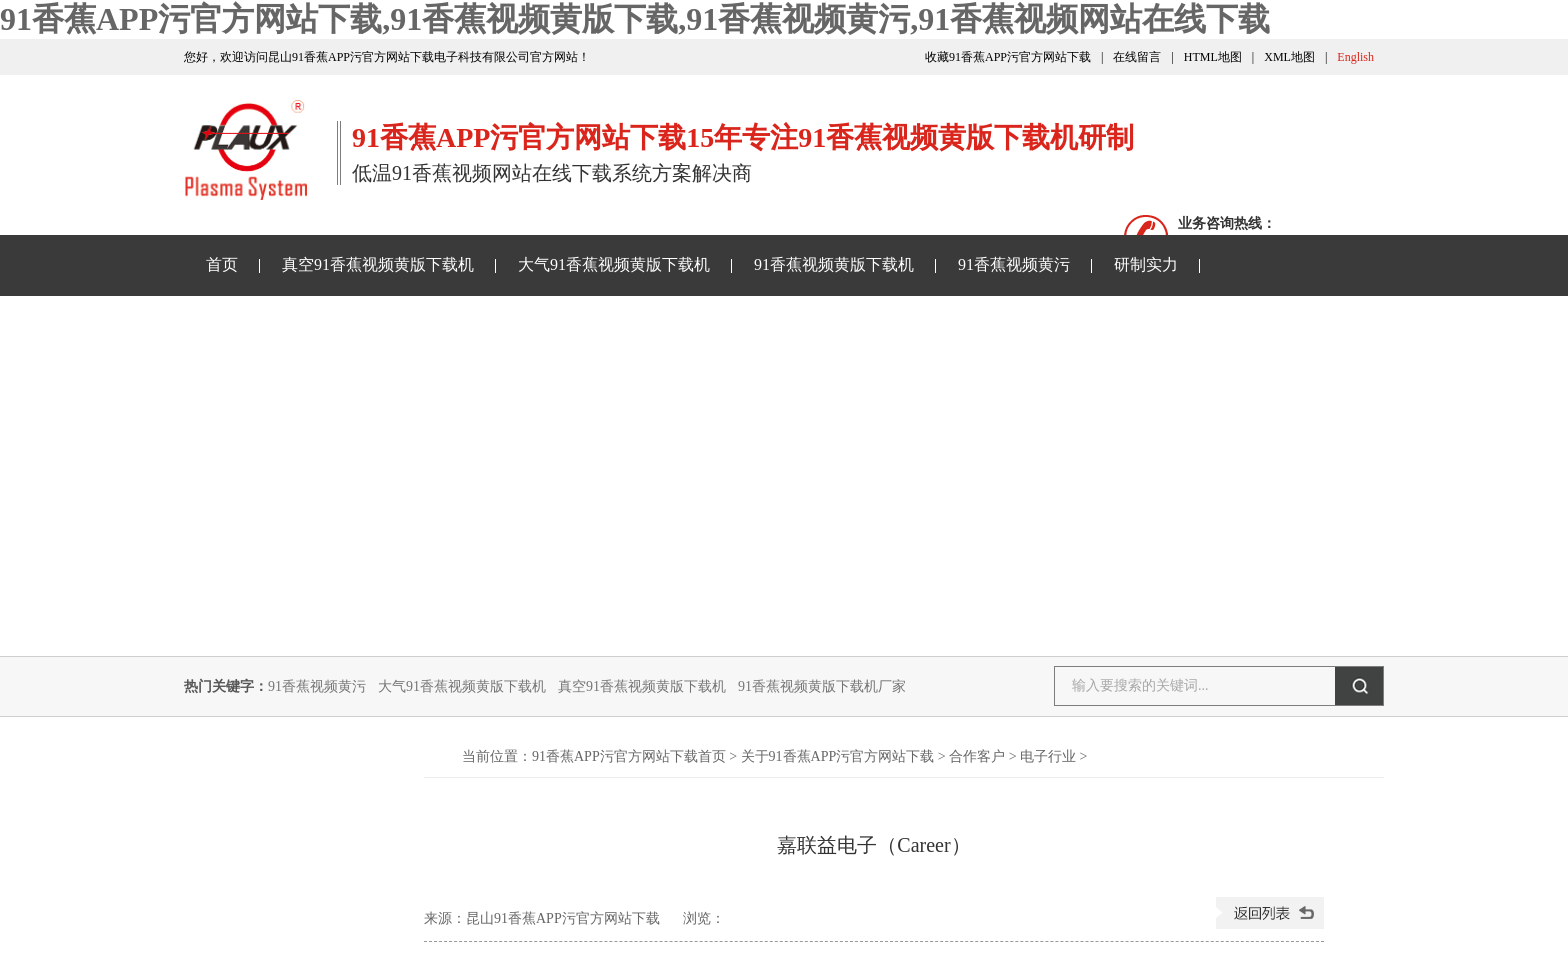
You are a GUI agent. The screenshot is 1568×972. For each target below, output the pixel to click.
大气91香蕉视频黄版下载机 (614, 264)
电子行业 (1048, 756)
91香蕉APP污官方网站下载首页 (629, 756)
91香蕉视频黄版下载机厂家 (822, 686)
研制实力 (1146, 264)
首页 (222, 264)
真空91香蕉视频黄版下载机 (378, 264)
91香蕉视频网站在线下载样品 (575, 324)
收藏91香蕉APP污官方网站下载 (1008, 57)
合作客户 (977, 756)
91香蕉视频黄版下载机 (834, 264)
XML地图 (1289, 57)
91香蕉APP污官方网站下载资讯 (316, 324)
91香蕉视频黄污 (1014, 264)
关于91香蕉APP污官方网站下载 (833, 324)
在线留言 (1137, 57)
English (1355, 57)
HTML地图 (1213, 57)
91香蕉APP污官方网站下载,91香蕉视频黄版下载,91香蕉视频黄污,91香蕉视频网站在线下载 (635, 19)
